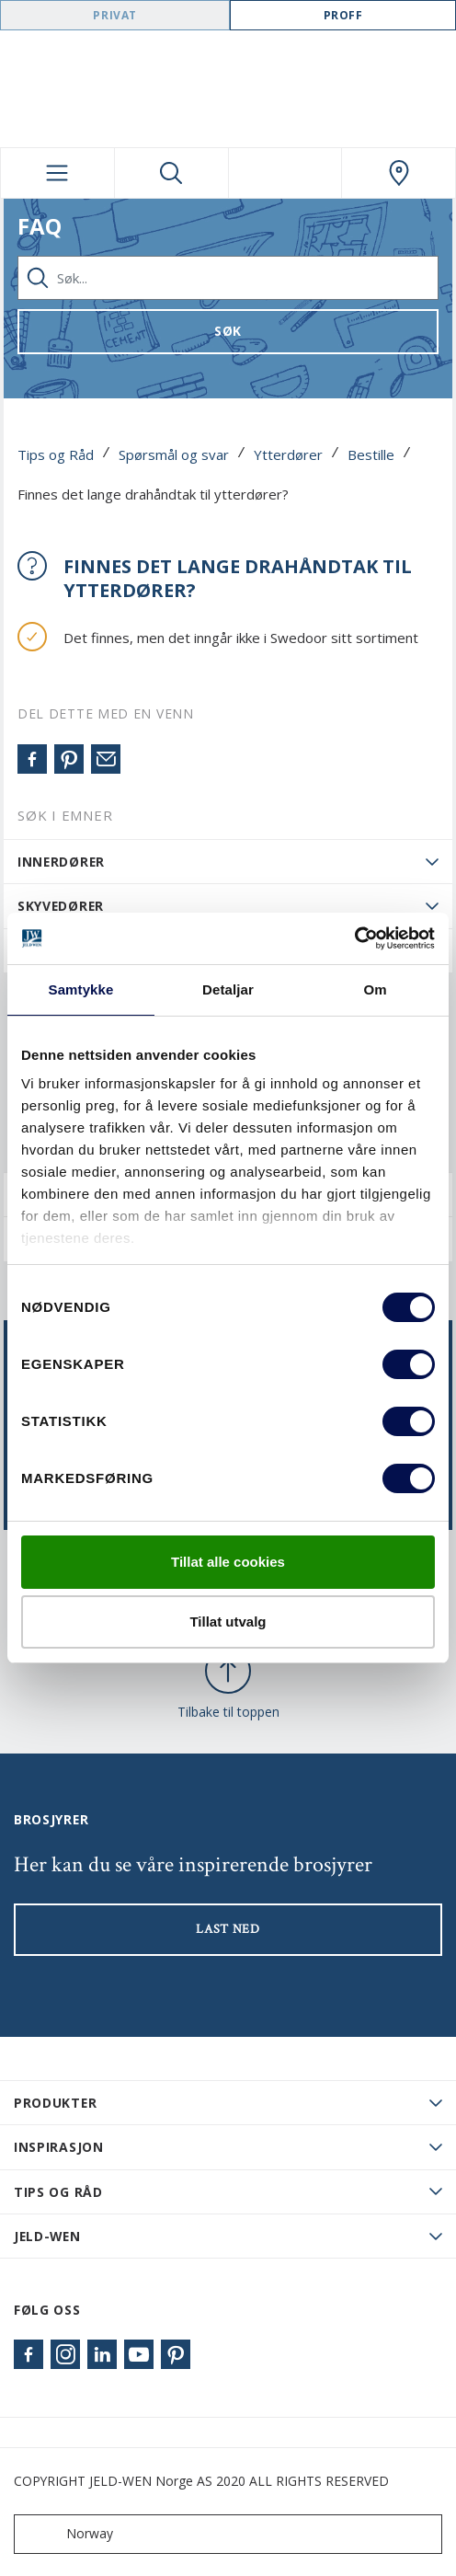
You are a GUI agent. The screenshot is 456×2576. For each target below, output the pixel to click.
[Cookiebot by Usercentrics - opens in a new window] (354, 938)
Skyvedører (60, 905)
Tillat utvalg (227, 1621)
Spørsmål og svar (174, 454)
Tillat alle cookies (228, 1562)
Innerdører (61, 861)
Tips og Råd (55, 454)
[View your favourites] (285, 173)
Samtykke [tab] (81, 989)
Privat (115, 15)
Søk (228, 330)
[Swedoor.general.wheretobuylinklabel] (398, 173)
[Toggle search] (171, 173)
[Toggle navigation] (57, 173)
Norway (67, 2534)
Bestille (371, 454)
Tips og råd (58, 2192)
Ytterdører (288, 454)
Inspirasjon (59, 2147)
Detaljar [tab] (228, 989)
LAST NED (228, 1929)
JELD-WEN (47, 2236)
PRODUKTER (55, 2102)
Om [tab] (374, 989)
